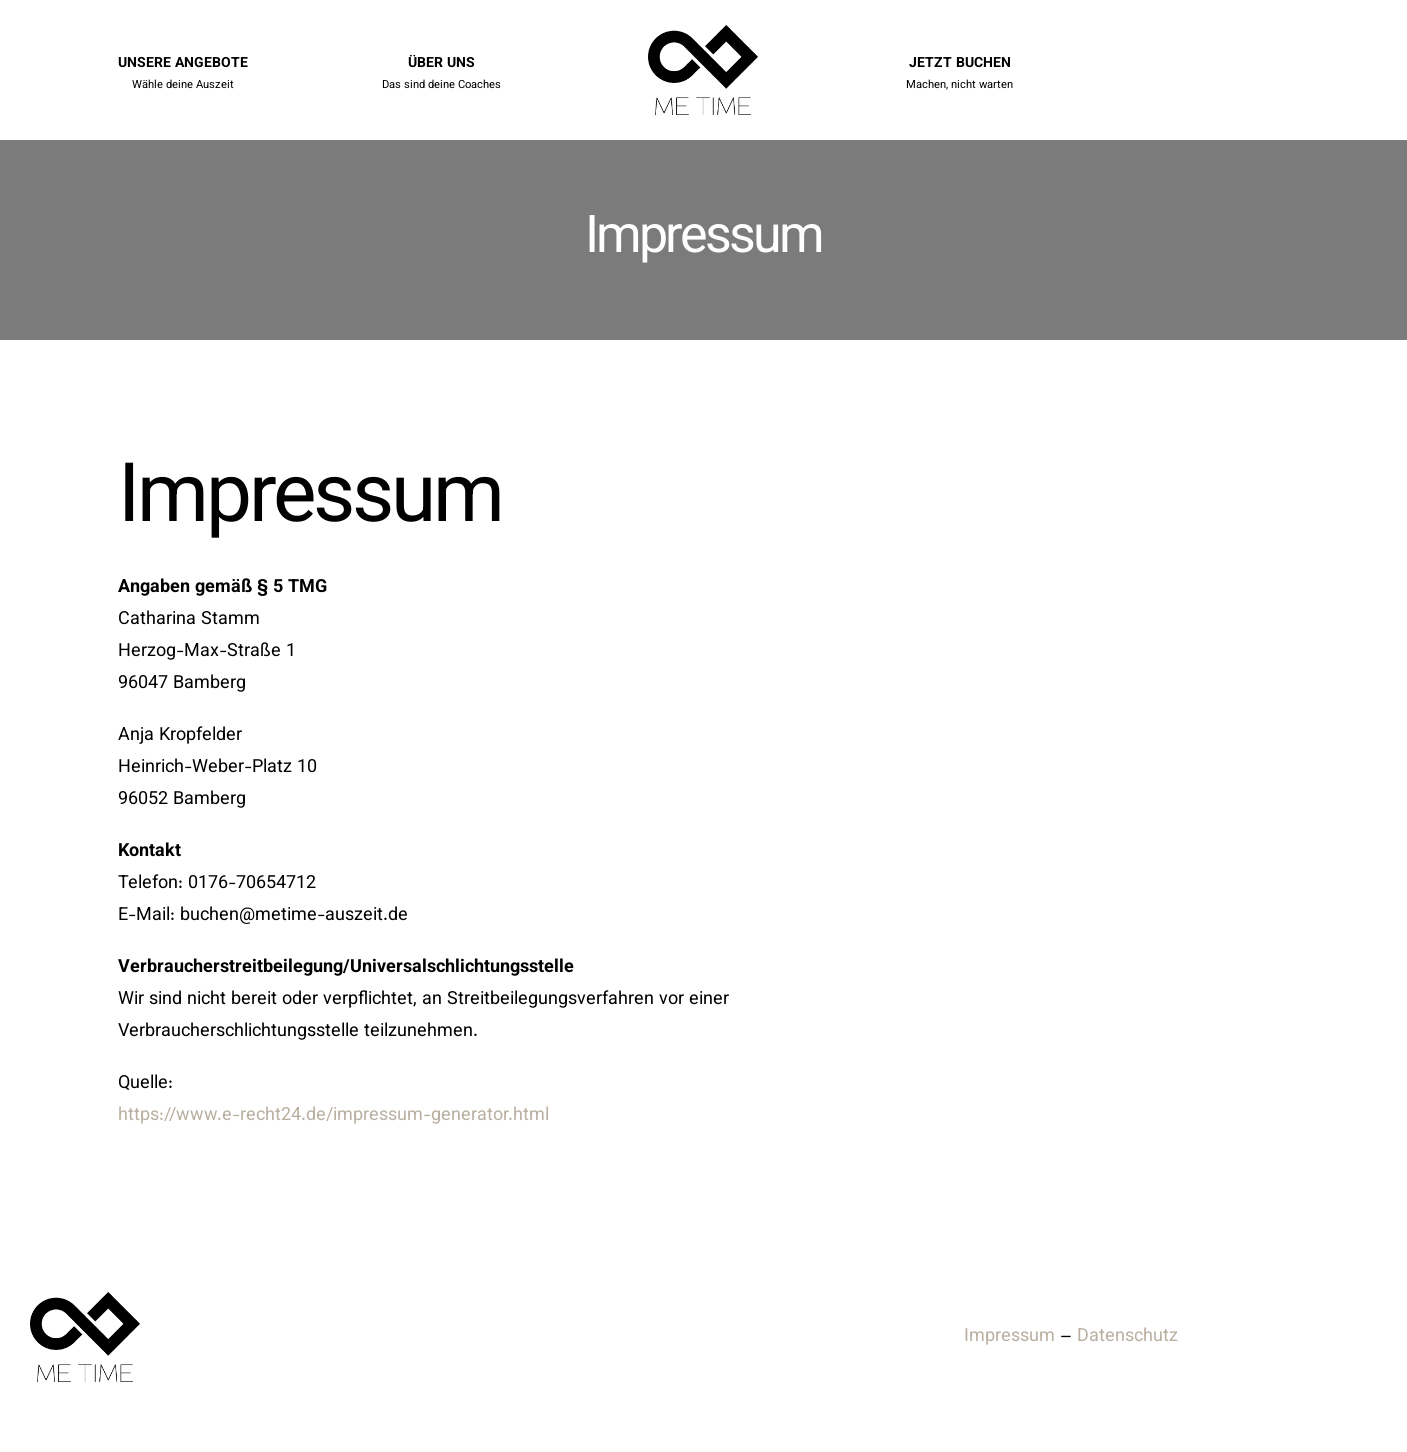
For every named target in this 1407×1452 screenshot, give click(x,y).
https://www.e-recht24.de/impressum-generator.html (333, 1116)
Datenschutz (1127, 1337)
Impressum (1009, 1337)
